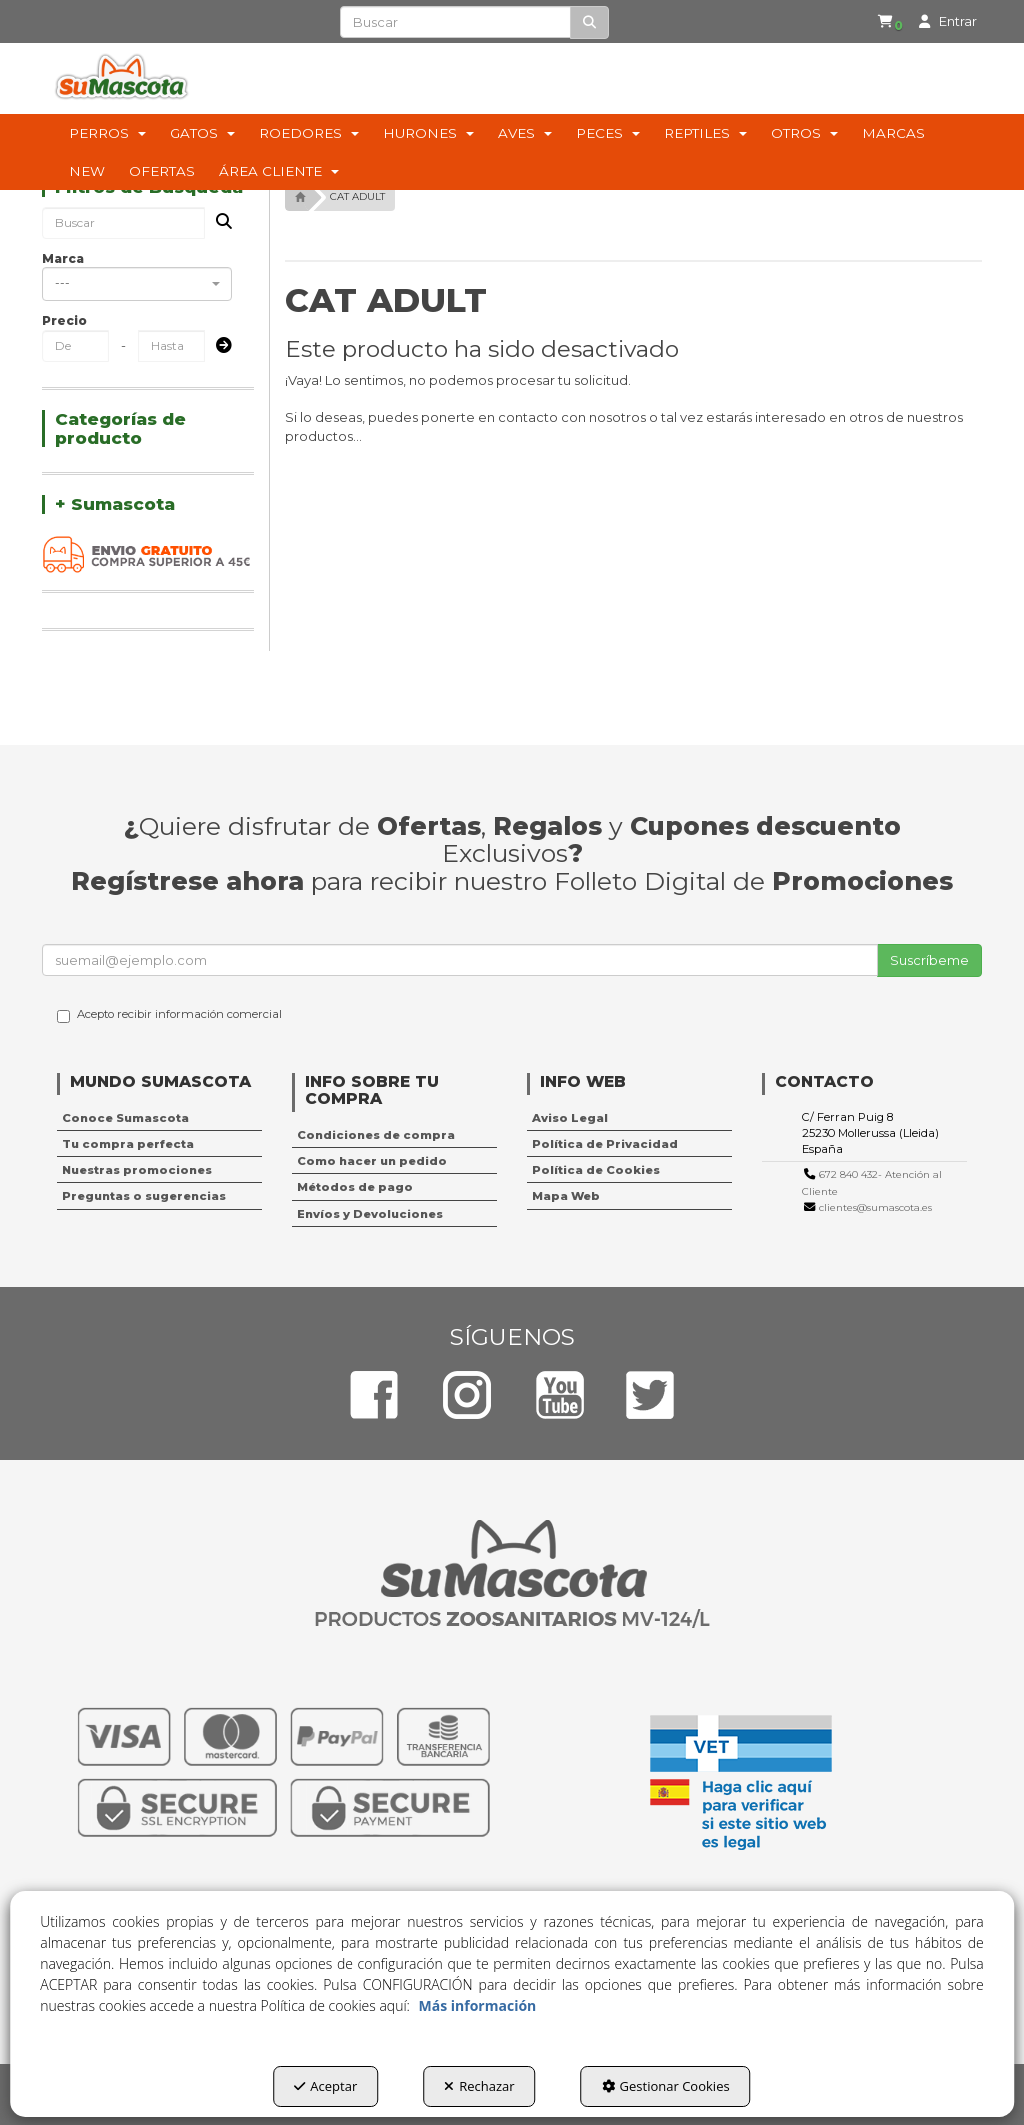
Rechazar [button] (479, 2086)
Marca (63, 258)
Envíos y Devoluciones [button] (370, 1214)
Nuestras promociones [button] (137, 1170)
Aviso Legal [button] (570, 1118)
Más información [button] (478, 2005)
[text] (455, 22)
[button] (879, 22)
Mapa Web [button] (566, 1196)
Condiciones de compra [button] (376, 1135)
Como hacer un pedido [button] (372, 1161)
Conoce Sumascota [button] (125, 1118)
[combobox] (137, 284)
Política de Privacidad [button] (605, 1144)
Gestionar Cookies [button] (666, 2086)
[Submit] (218, 346)
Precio (64, 320)
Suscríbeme (929, 960)
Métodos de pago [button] (355, 1187)
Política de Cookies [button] (596, 1170)
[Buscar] (589, 22)
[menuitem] (875, 22)
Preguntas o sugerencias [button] (144, 1196)
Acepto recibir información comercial (169, 1015)
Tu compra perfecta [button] (128, 1144)
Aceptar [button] (325, 2086)
